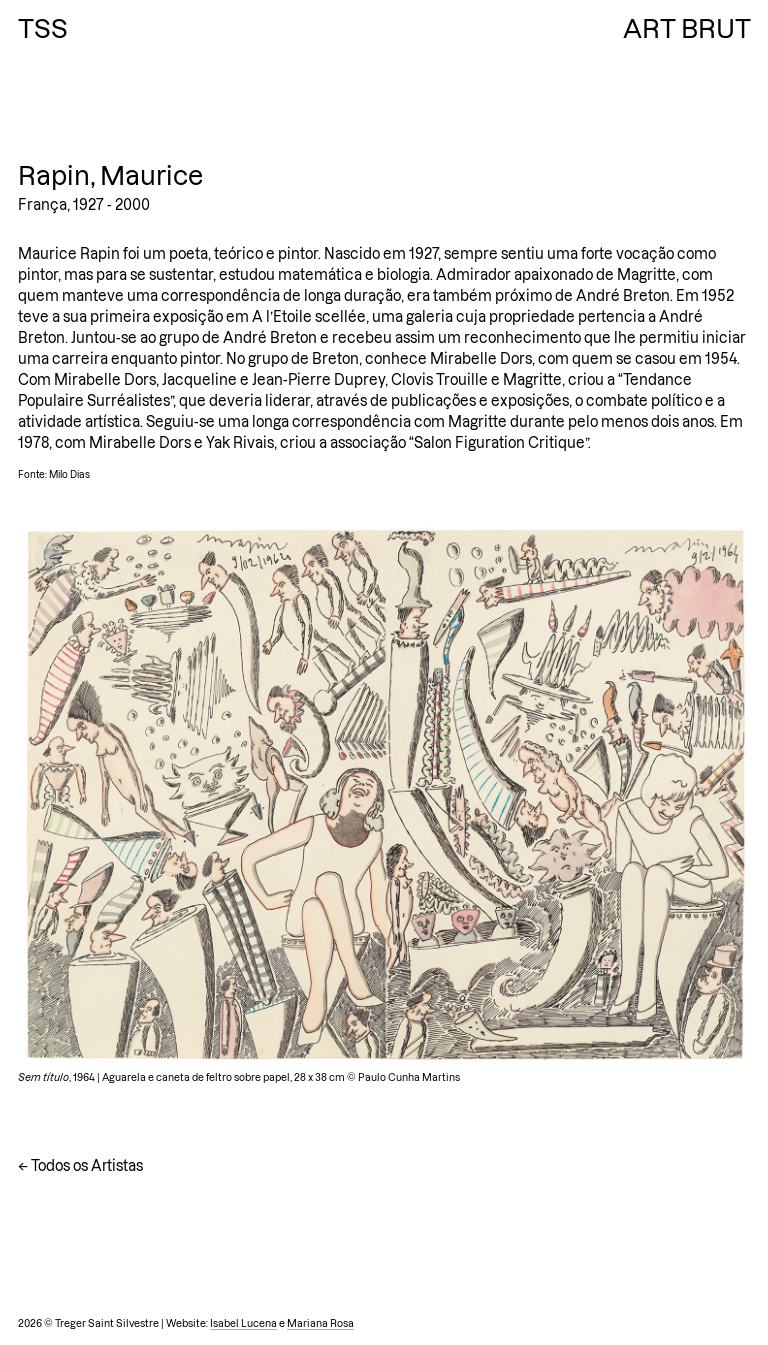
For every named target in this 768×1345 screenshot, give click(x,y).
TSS (43, 29)
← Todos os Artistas (80, 1166)
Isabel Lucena (243, 1323)
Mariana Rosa (320, 1323)
